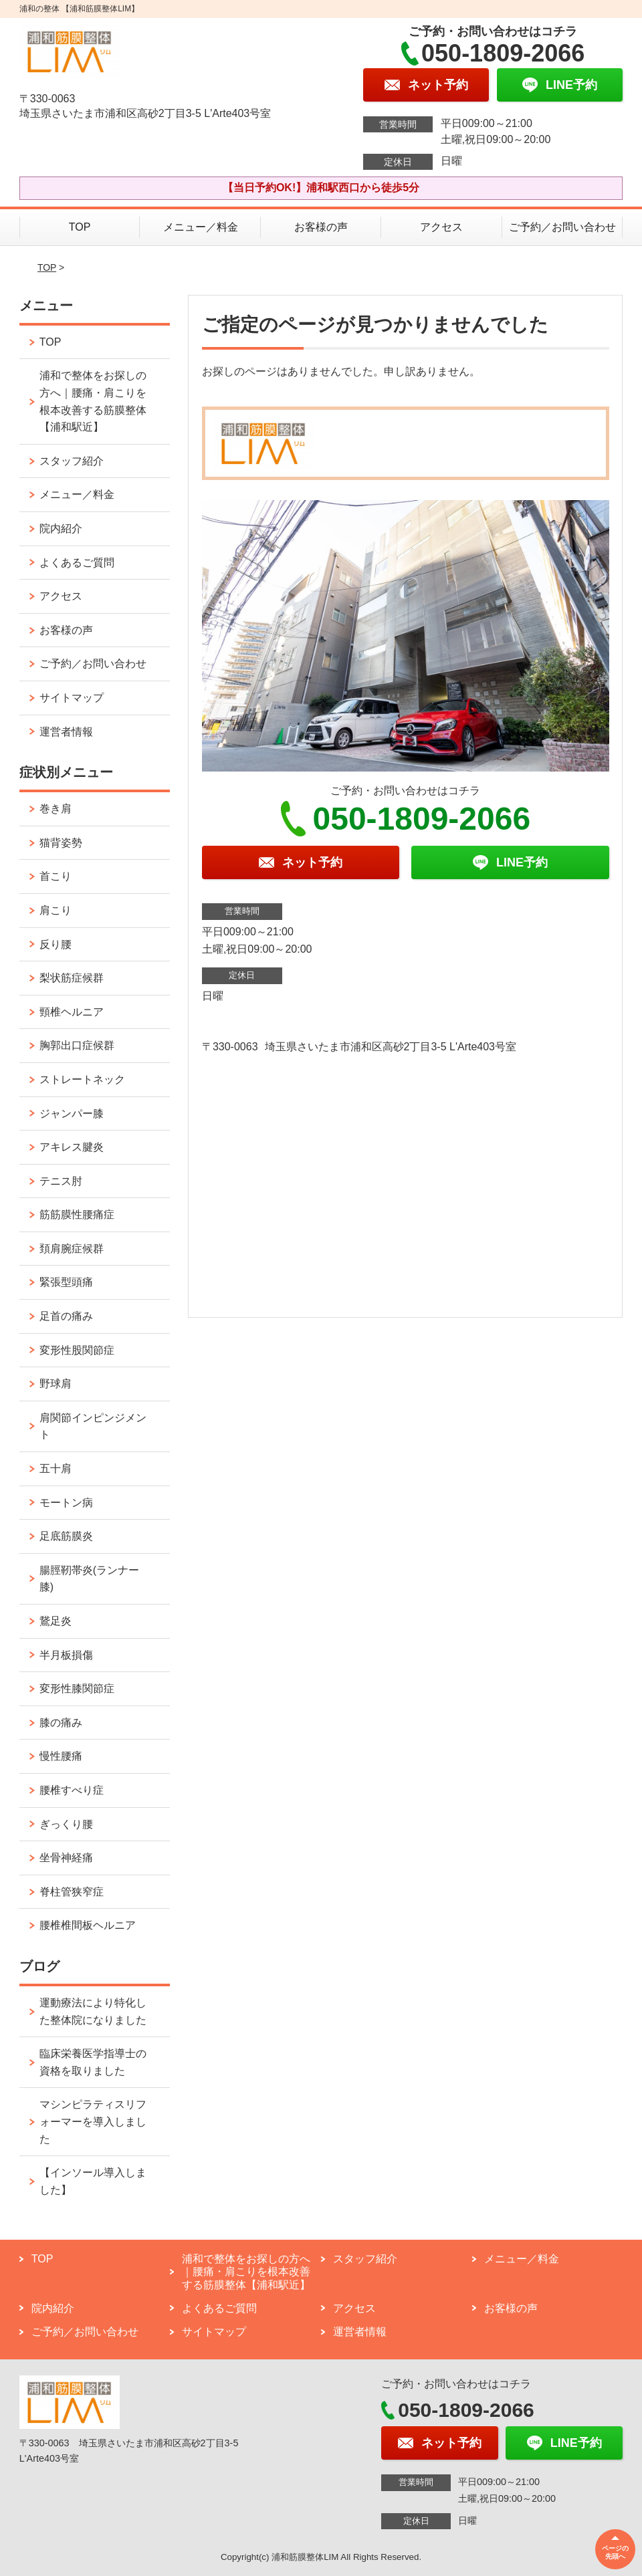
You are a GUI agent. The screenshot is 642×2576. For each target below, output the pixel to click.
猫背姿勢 (60, 842)
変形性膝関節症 (76, 1688)
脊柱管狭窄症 (71, 1891)
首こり (55, 876)
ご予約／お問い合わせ (562, 227)
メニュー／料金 (200, 227)
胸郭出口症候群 (76, 1045)
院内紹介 (60, 528)
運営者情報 (66, 731)
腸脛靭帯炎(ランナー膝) (89, 1578)
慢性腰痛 (60, 1756)
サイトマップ (71, 697)
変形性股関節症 (76, 1350)
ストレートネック (82, 1079)
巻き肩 (55, 808)
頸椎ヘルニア (71, 1012)
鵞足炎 (55, 1621)
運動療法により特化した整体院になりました (92, 2011)
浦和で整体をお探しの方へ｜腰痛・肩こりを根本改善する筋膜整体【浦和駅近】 (92, 401)
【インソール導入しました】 (92, 2181)
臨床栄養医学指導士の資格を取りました (92, 2062)
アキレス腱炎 (71, 1147)
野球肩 (55, 1383)
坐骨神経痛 (66, 1857)
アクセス (441, 227)
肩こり (55, 910)
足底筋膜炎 (66, 1536)
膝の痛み (60, 1722)
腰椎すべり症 (71, 1790)
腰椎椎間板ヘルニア (87, 1925)
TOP (80, 227)
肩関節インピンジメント (92, 1426)
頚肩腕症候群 (71, 1248)
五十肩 (55, 1468)
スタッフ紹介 (71, 461)
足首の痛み (66, 1316)
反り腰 (55, 944)
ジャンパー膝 (71, 1113)
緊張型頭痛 (66, 1282)
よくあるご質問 (76, 562)
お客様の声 (321, 227)
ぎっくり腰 (66, 1824)
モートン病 (66, 1502)
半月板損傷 (66, 1655)
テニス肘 (60, 1181)
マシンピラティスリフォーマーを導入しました (92, 2121)
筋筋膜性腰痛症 (76, 1214)
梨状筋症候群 (71, 977)
